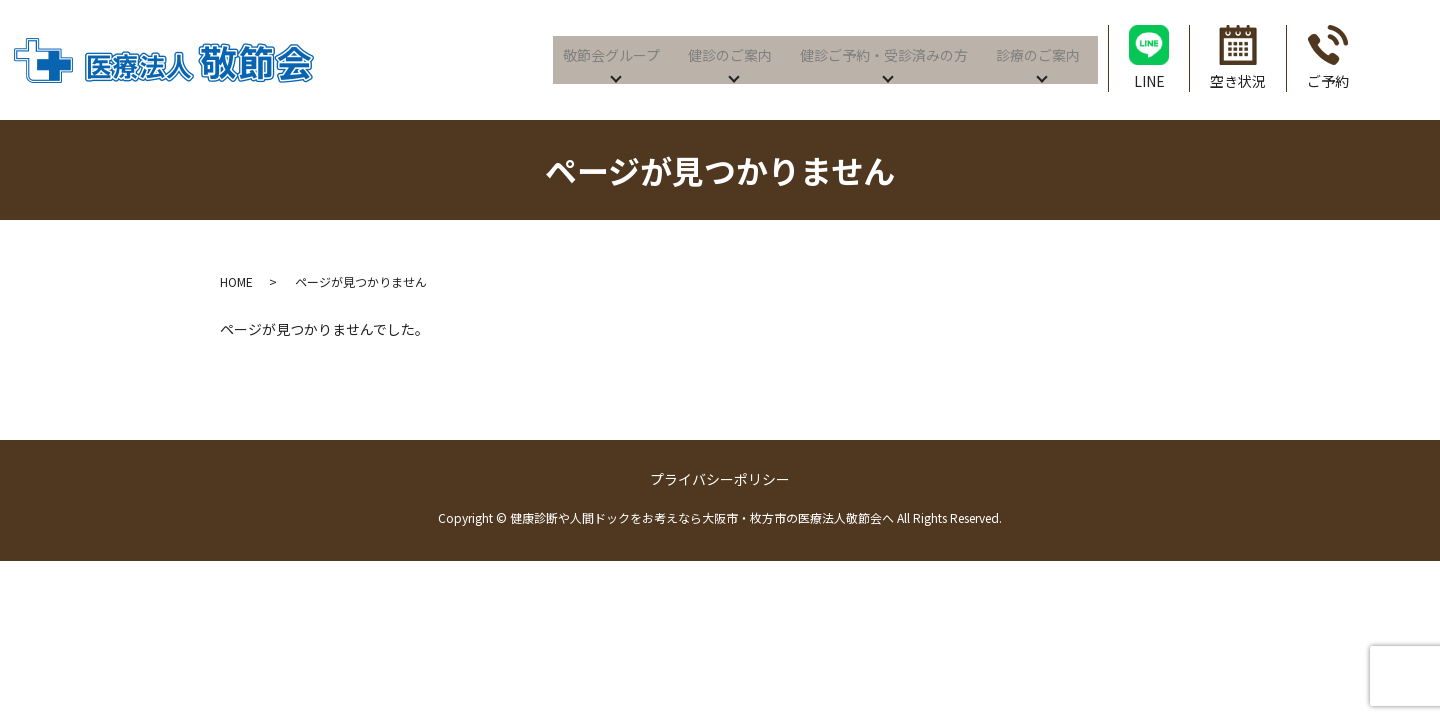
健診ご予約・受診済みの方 (881, 52)
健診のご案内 (727, 52)
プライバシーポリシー (720, 479)
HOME (236, 281)
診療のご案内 (1035, 52)
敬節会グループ (608, 52)
